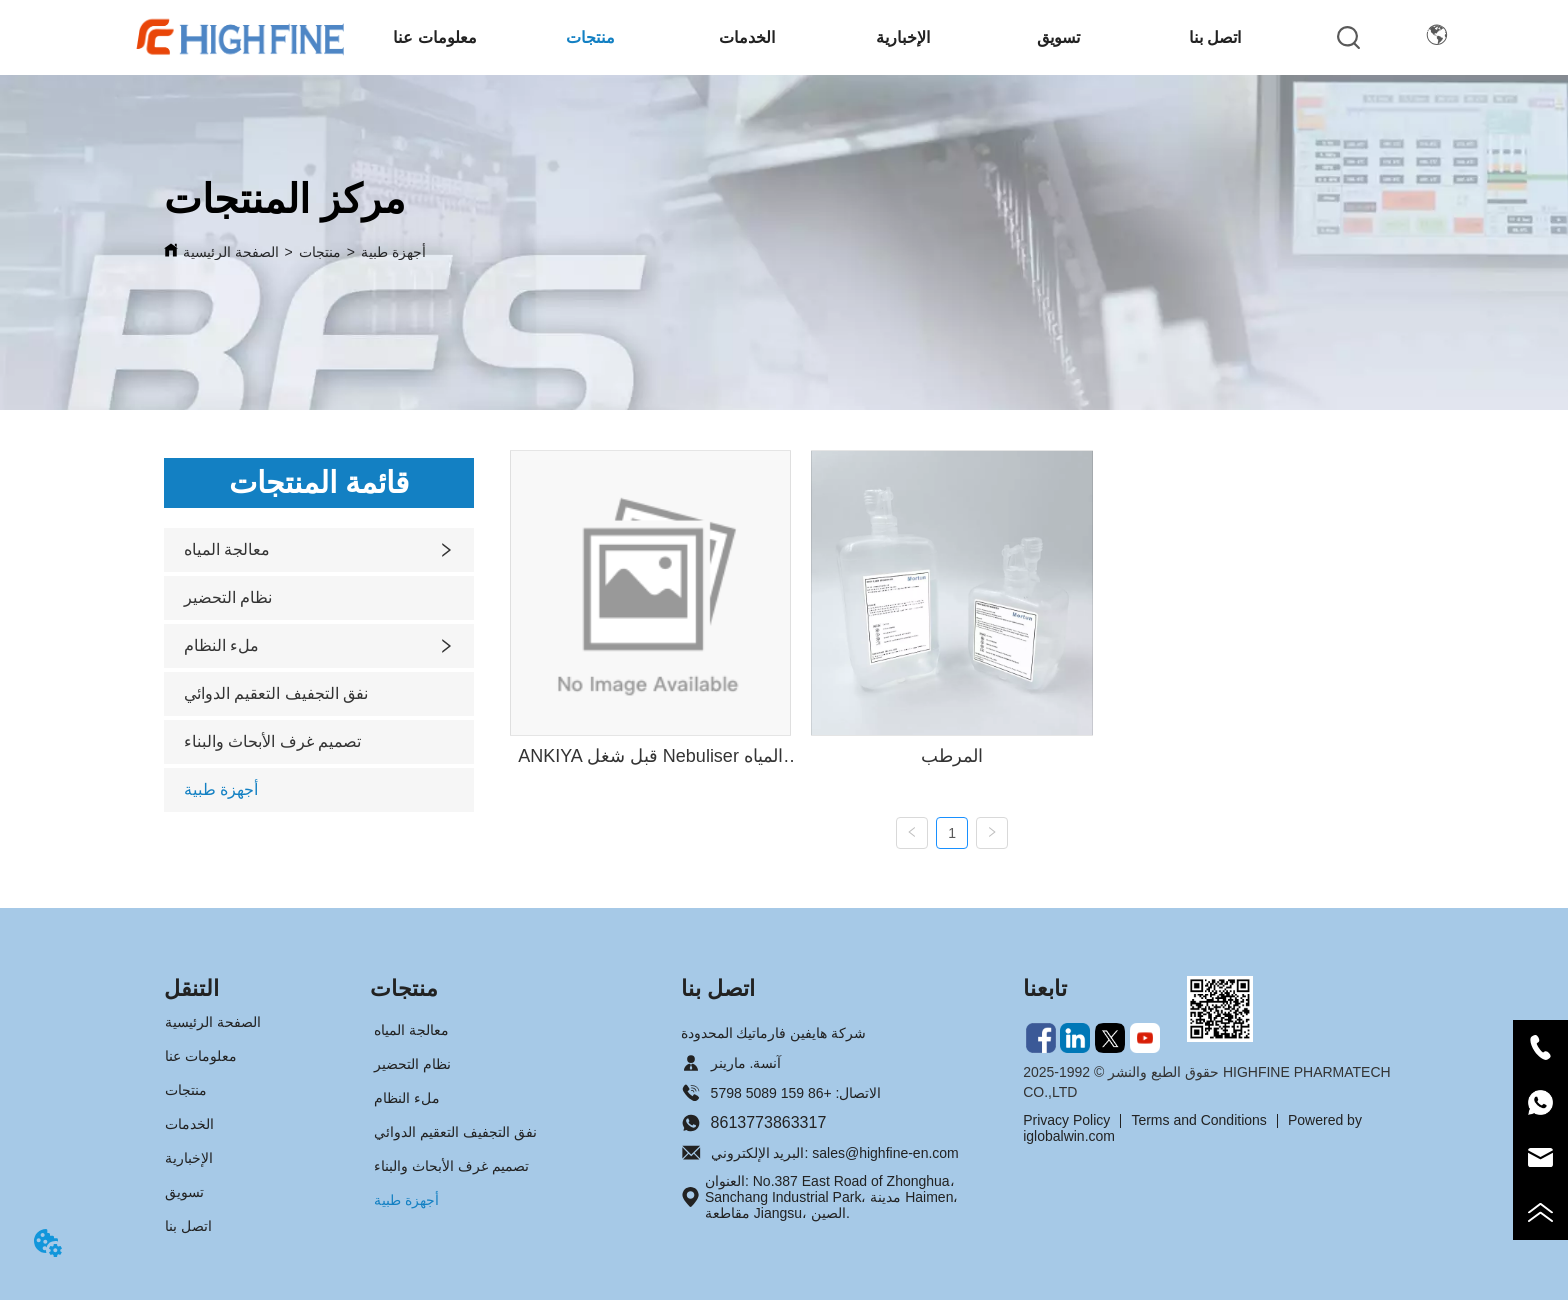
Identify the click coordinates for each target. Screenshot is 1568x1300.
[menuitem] (435, 37)
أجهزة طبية (393, 252)
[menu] (825, 37)
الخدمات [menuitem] (747, 37)
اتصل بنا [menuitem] (1215, 37)
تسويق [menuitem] (1058, 37)
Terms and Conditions (1198, 1120)
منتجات (320, 252)
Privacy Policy (1066, 1120)
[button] (434, 37)
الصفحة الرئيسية (231, 252)
